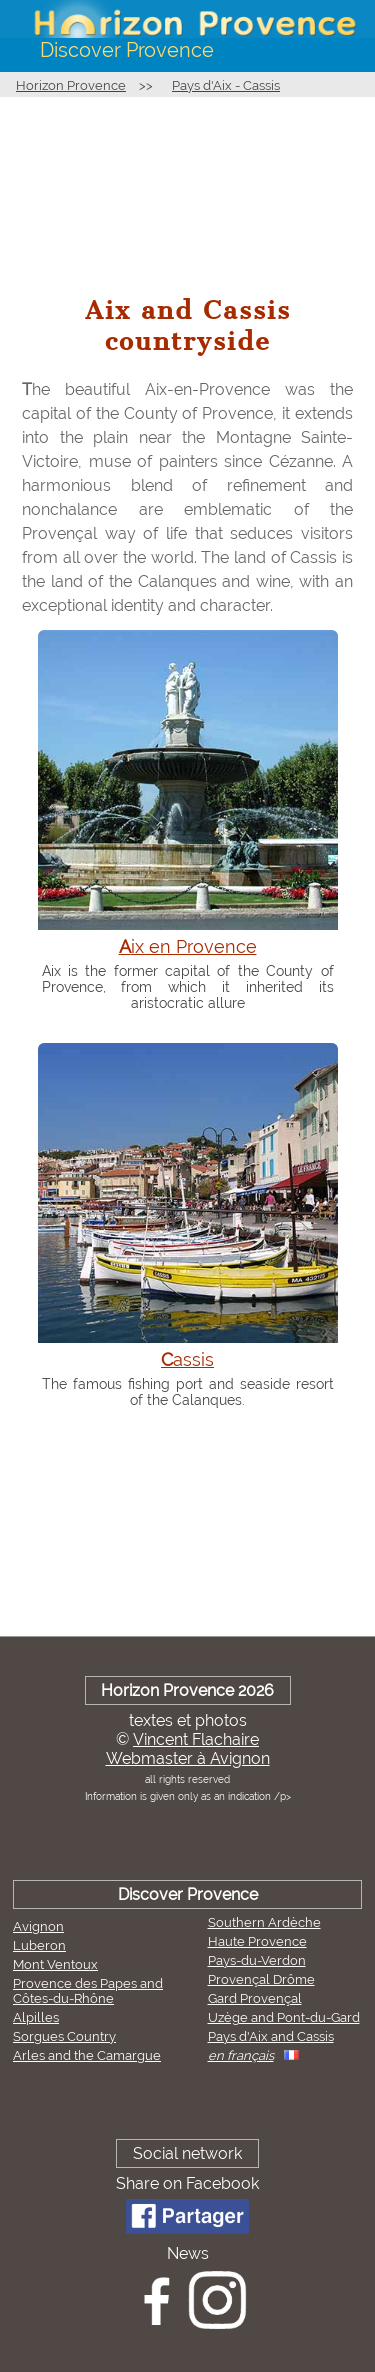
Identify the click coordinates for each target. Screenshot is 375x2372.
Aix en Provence (188, 946)
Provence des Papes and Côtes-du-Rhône (88, 1991)
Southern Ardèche (264, 1922)
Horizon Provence (71, 85)
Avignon (38, 1926)
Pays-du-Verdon (257, 1960)
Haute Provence (257, 1941)
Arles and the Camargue (87, 2055)
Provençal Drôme (261, 1979)
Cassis (187, 1359)
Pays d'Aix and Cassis (271, 2036)
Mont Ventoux (55, 1964)
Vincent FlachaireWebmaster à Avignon (188, 1749)
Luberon (39, 1945)
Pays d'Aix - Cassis (226, 85)
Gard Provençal (255, 1998)
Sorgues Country (64, 2036)
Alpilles (36, 2017)
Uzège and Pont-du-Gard (284, 2017)
